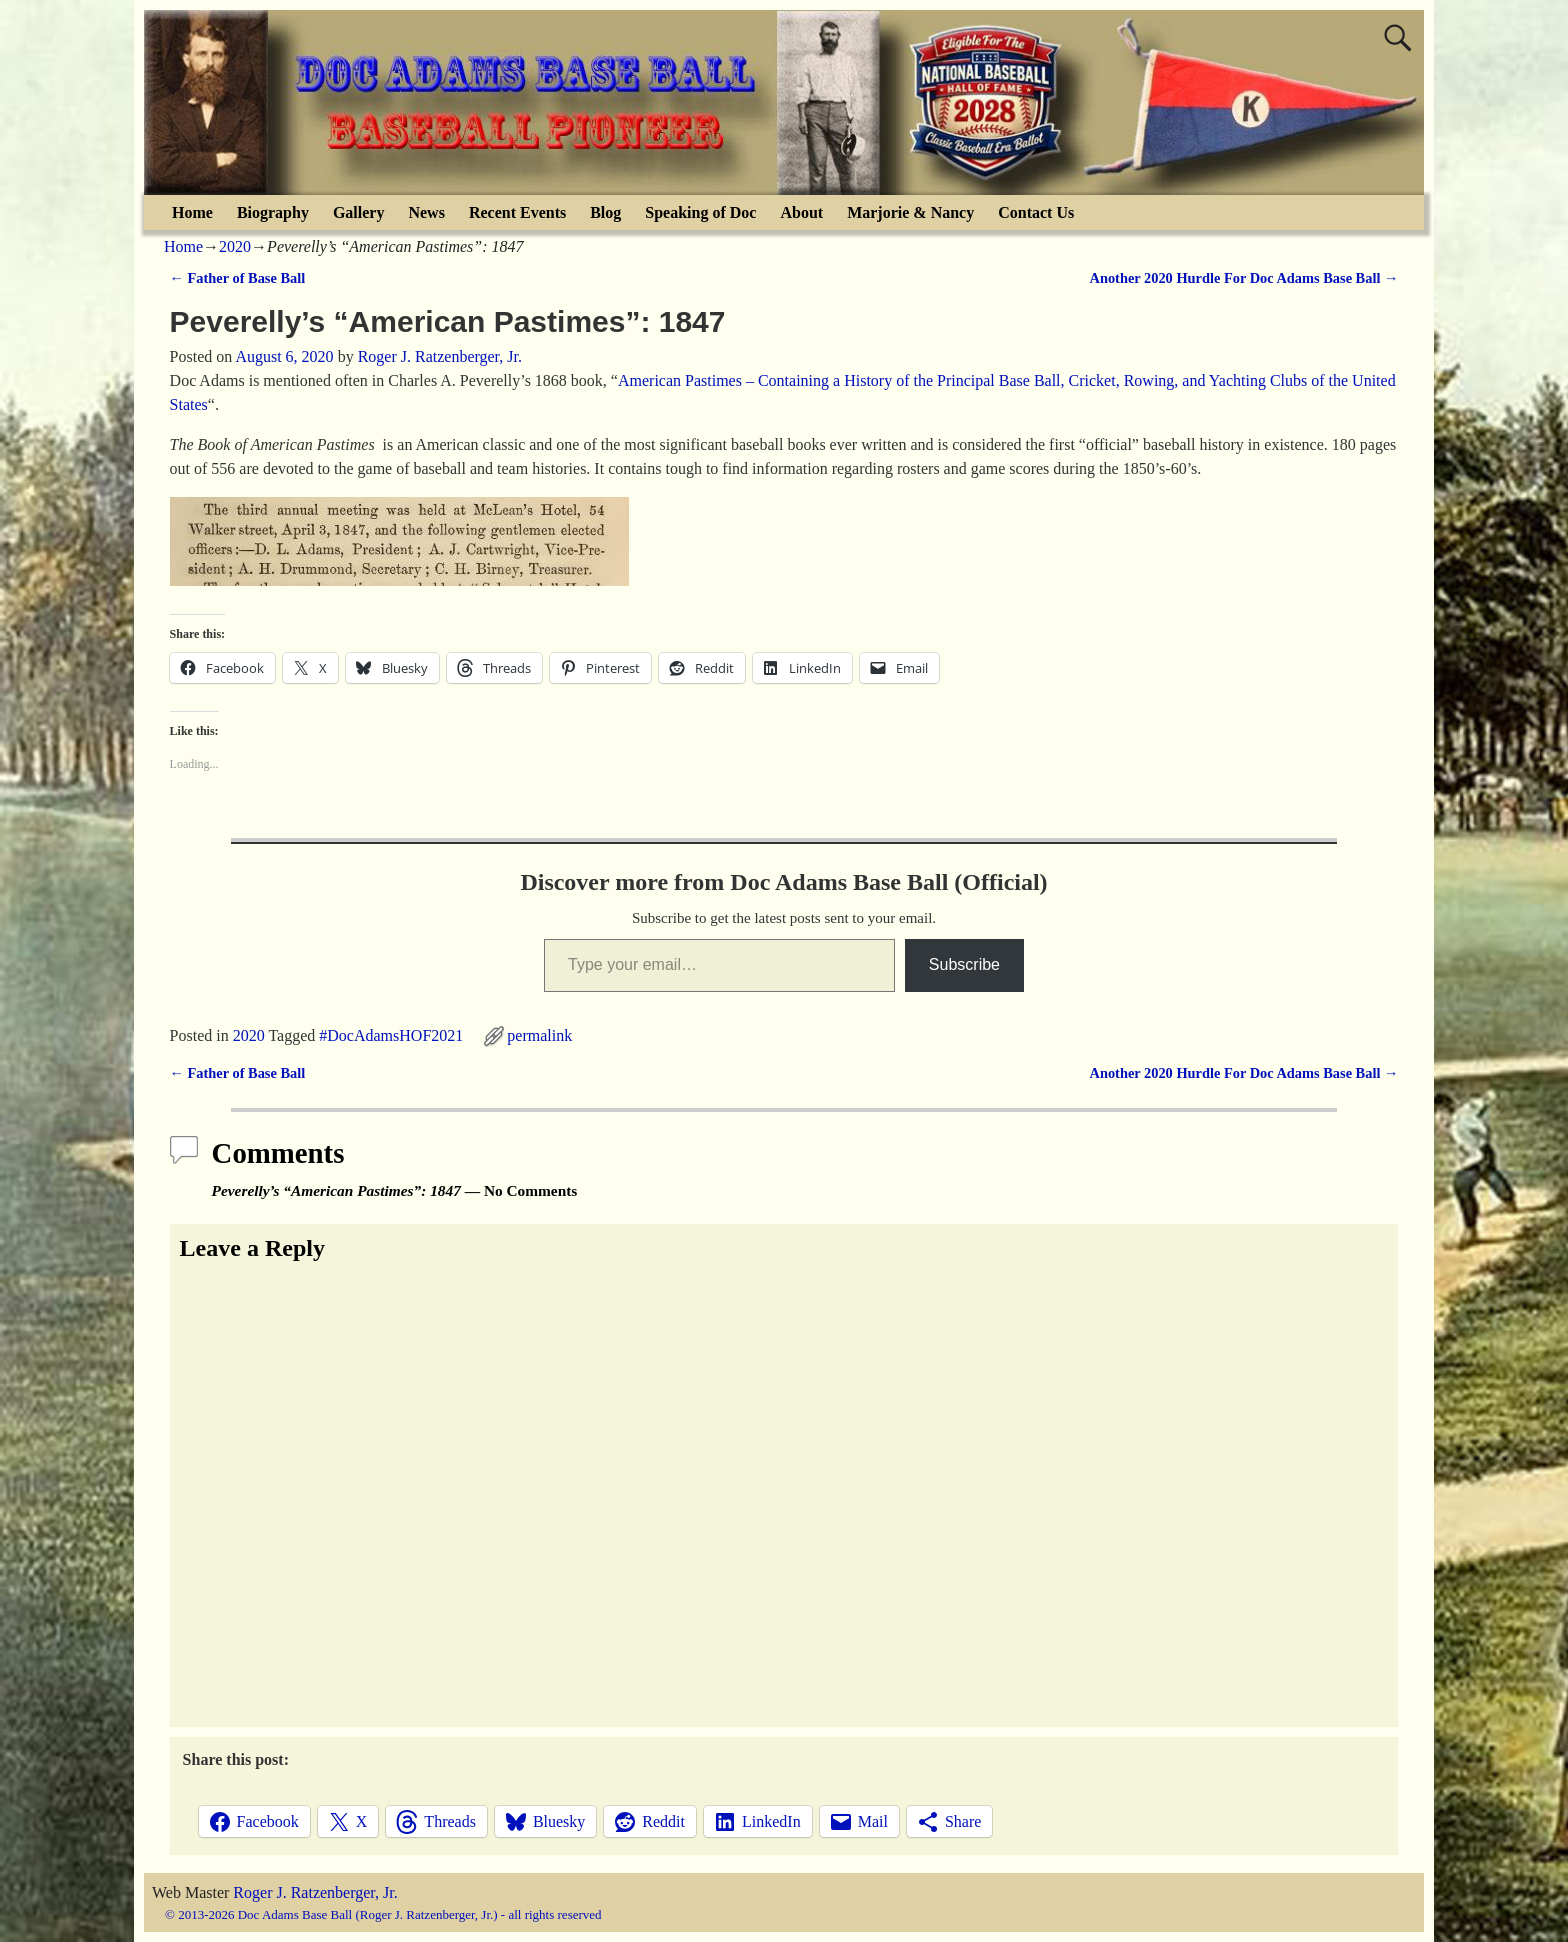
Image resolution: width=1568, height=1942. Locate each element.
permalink (539, 1035)
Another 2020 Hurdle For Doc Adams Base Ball (1244, 278)
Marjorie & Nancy (910, 212)
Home (192, 212)
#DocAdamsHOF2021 (391, 1035)
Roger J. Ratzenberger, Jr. (315, 1892)
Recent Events (517, 212)
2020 (235, 246)
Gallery (359, 212)
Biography (273, 212)
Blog (605, 212)
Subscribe (964, 964)
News (426, 212)
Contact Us (1036, 212)
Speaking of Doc (700, 212)
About (801, 212)
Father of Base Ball (238, 278)
